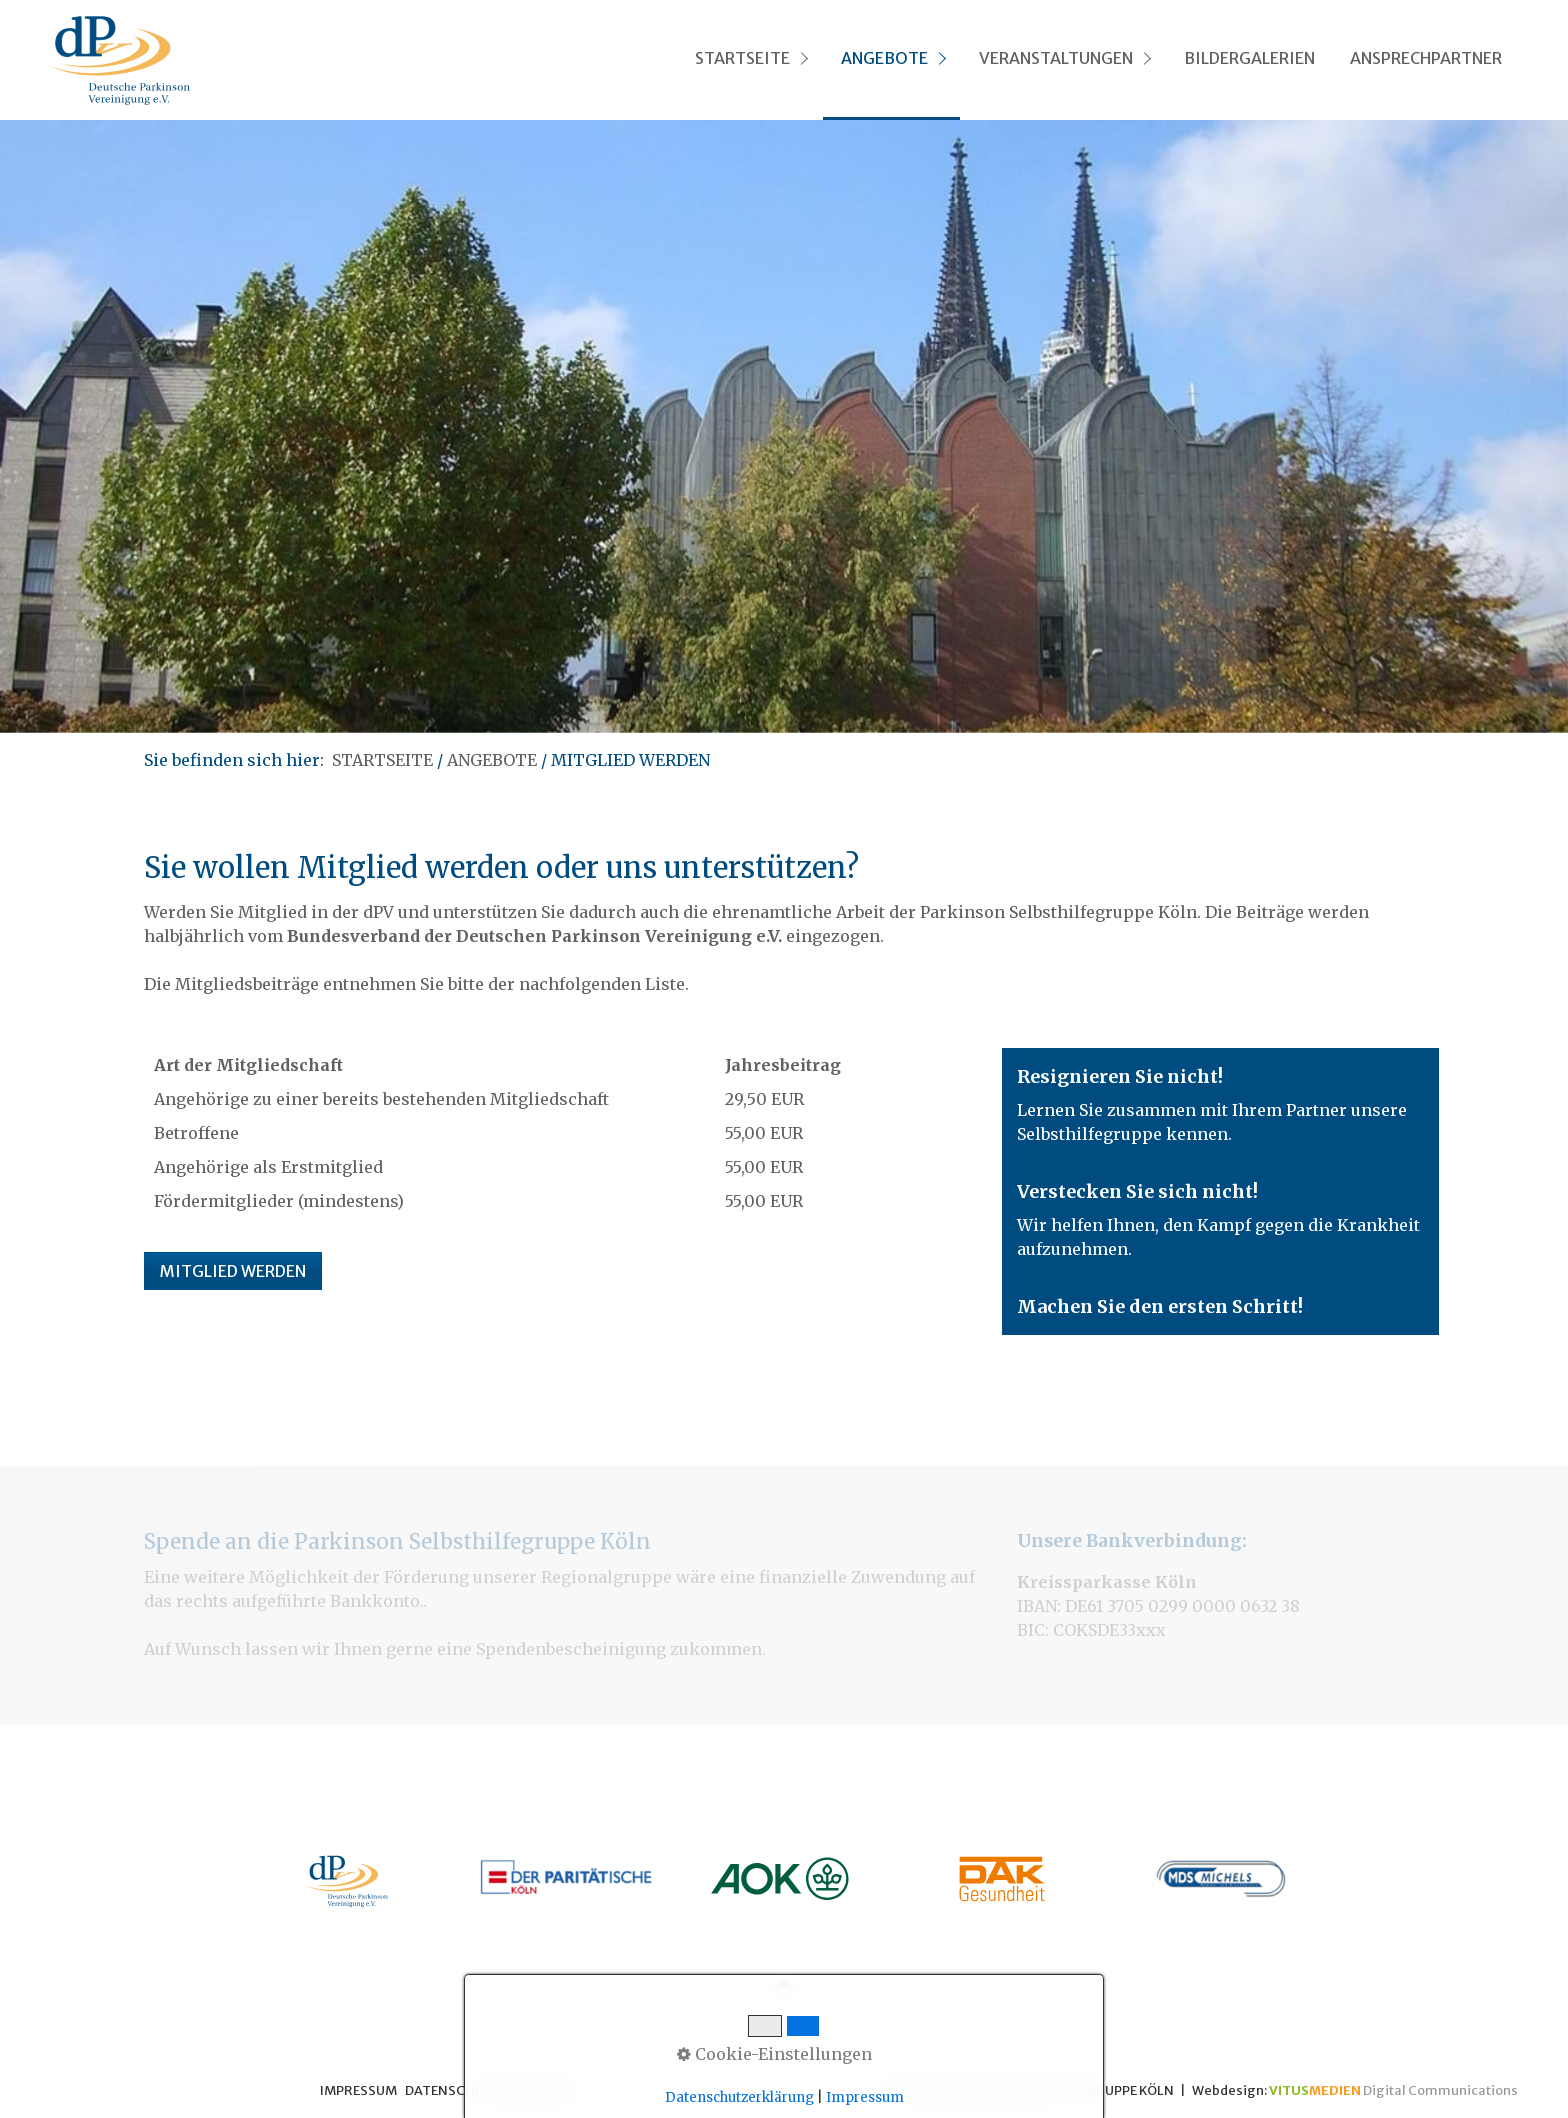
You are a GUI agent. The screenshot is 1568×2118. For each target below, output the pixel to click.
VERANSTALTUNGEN (1056, 58)
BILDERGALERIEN (1249, 58)
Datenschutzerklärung (739, 2097)
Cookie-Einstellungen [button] (774, 2054)
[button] (233, 1271)
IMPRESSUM (358, 2090)
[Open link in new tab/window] (347, 1881)
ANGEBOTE (884, 58)
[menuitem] (749, 60)
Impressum (865, 2097)
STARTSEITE (742, 58)
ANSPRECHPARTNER (1426, 58)
